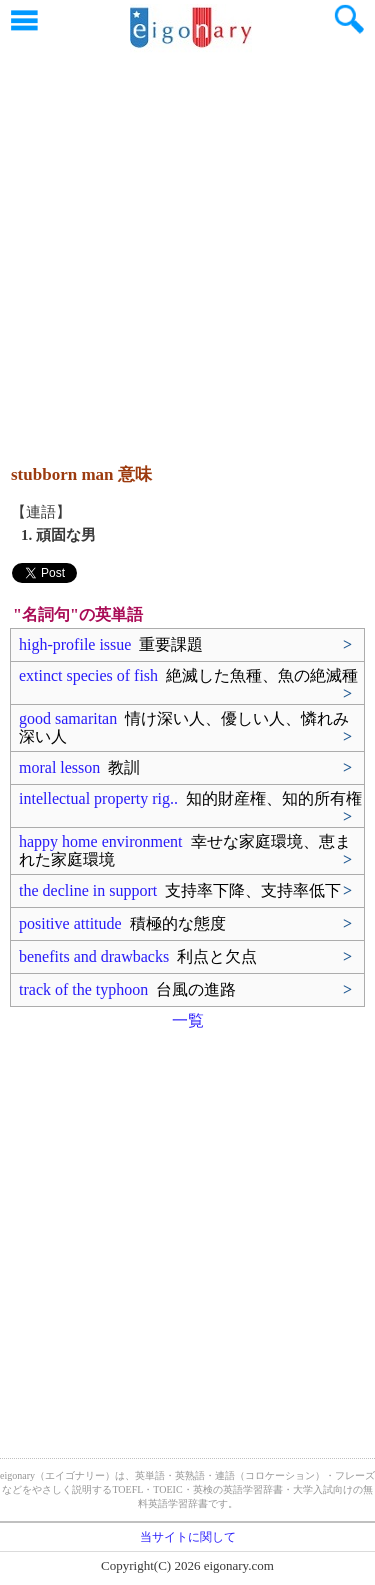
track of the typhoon (127, 989)
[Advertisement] (187, 247)
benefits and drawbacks (138, 956)
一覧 (188, 1020)
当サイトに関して (188, 1537)
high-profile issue (111, 644)
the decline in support (180, 890)
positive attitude (122, 923)
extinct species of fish (188, 675)
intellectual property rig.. (190, 798)
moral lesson (79, 767)
